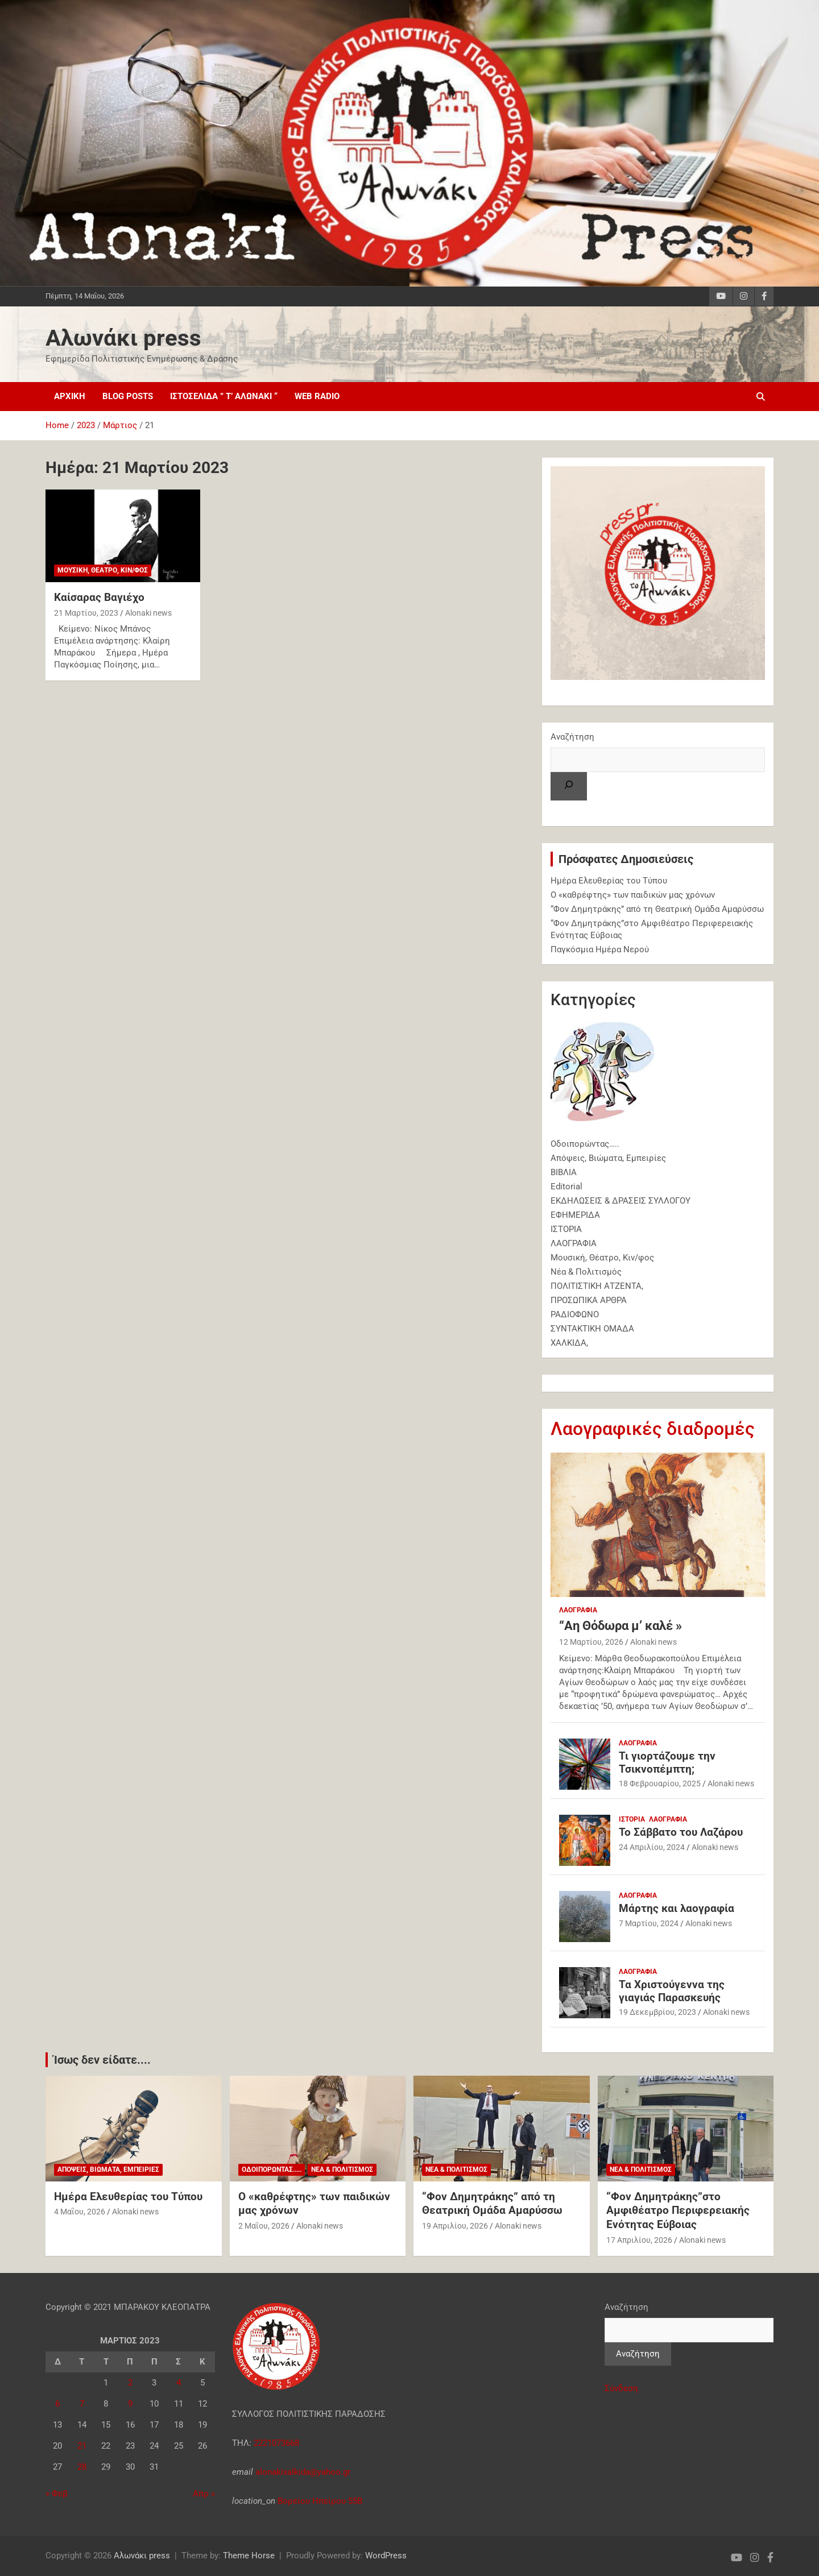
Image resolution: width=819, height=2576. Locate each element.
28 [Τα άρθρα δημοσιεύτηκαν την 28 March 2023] (81, 2467)
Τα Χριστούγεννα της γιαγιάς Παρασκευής (672, 1991)
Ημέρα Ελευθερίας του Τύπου (609, 881)
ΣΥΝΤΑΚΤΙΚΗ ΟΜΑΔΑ (592, 1329)
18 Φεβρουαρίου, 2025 (660, 1783)
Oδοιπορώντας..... (271, 2169)
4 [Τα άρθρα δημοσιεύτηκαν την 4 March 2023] (178, 2383)
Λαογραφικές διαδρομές (653, 1429)
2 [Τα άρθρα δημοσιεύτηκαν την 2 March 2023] (130, 2383)
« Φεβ (57, 2493)
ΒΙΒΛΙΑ (564, 1172)
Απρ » (204, 2493)
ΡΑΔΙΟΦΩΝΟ (575, 1314)
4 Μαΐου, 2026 (79, 2211)
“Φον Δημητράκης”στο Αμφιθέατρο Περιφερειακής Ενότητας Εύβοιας (678, 2210)
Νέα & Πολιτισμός (586, 1272)
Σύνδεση (621, 2388)
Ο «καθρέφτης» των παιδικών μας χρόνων (633, 895)
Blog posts (127, 396)
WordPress (386, 2555)
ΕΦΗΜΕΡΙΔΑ (575, 1215)
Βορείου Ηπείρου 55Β (320, 2501)
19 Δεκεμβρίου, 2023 (657, 2012)
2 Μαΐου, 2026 (263, 2225)
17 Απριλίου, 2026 (639, 2240)
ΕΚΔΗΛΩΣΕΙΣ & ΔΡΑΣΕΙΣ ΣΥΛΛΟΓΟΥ (620, 1201)
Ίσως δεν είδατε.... (102, 2060)
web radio (317, 396)
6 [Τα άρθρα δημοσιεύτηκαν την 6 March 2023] (57, 2404)
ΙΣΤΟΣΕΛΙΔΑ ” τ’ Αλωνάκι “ (224, 396)
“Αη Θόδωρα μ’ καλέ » (620, 1626)
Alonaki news (148, 612)
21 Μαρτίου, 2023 (86, 612)
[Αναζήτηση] (569, 786)
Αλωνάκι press (123, 338)
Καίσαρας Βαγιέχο (99, 597)
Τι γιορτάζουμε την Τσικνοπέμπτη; (667, 1762)
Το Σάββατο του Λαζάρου (681, 1832)
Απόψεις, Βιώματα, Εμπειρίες (608, 1158)
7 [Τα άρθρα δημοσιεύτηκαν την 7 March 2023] (82, 2404)
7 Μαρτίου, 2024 (649, 1923)
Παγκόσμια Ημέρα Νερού (600, 949)
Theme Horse (249, 2555)
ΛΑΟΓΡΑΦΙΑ (574, 1243)
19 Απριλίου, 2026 (455, 2225)
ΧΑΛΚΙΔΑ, (569, 1343)
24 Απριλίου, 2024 (652, 1847)
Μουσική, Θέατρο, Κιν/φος (102, 570)
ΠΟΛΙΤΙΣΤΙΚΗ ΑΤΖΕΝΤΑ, (597, 1286)
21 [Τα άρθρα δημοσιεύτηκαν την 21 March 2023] (81, 2446)
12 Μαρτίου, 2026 (591, 1641)
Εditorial (566, 1186)
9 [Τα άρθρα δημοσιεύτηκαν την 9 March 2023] (130, 2404)
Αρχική (69, 396)
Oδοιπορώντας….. (585, 1144)
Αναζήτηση (572, 737)
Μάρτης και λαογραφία (676, 1908)
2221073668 (276, 2443)
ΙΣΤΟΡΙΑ (566, 1229)
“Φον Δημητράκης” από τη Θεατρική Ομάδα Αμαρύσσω (657, 909)
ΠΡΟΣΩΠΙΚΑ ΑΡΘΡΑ (589, 1300)
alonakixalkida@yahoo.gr (301, 2472)
